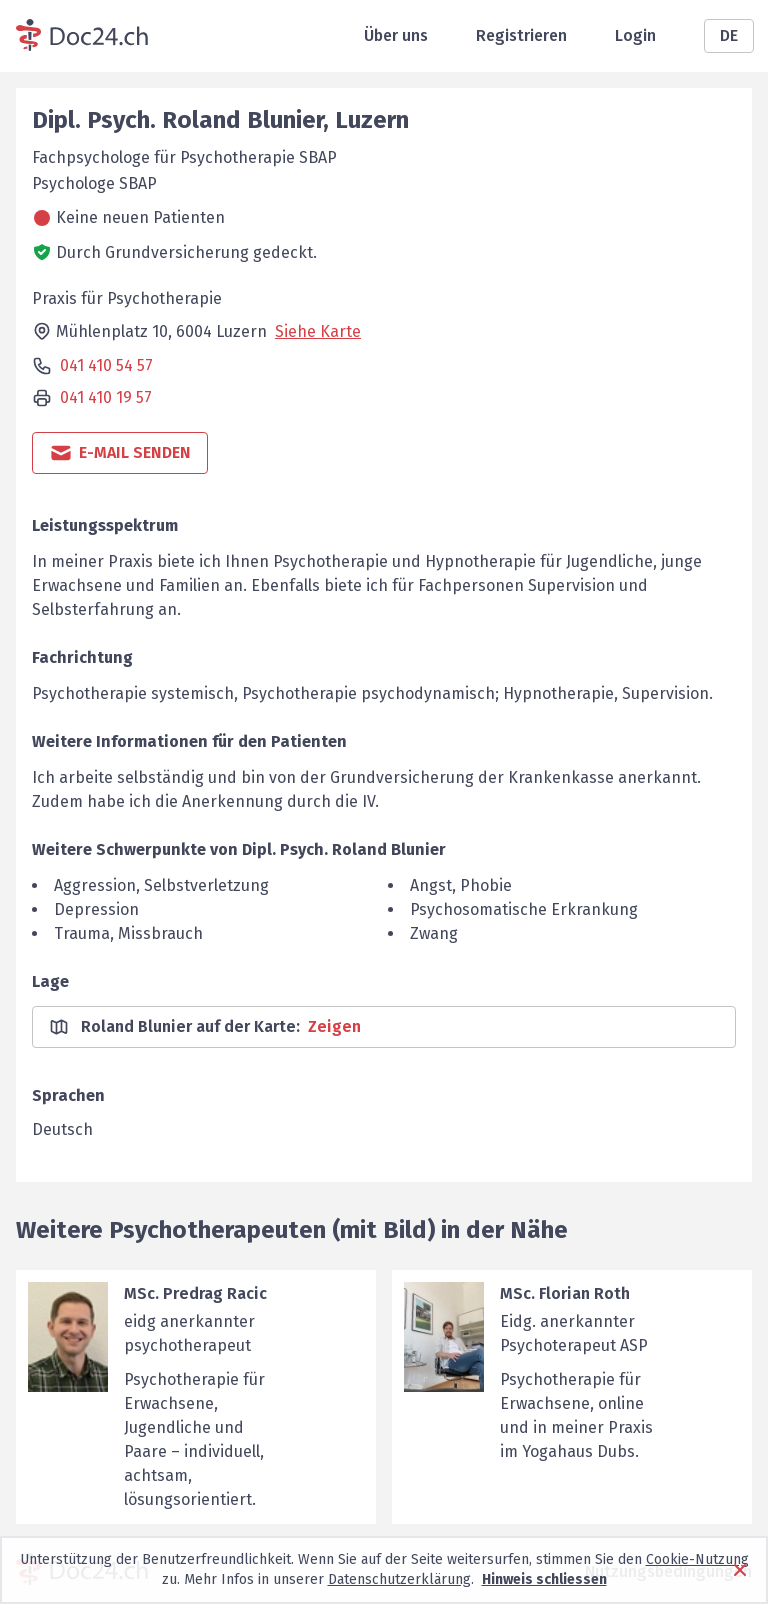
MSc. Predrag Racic (195, 1293)
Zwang (434, 933)
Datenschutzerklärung (399, 1579)
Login (635, 35)
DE (729, 35)
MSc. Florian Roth (565, 1293)
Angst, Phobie (461, 885)
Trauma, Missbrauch (128, 933)
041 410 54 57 (106, 365)
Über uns (396, 35)
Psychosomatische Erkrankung (524, 909)
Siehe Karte (318, 331)
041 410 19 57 (106, 397)
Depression (96, 909)
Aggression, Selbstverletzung (161, 885)
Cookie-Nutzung (697, 1559)
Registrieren (521, 35)
